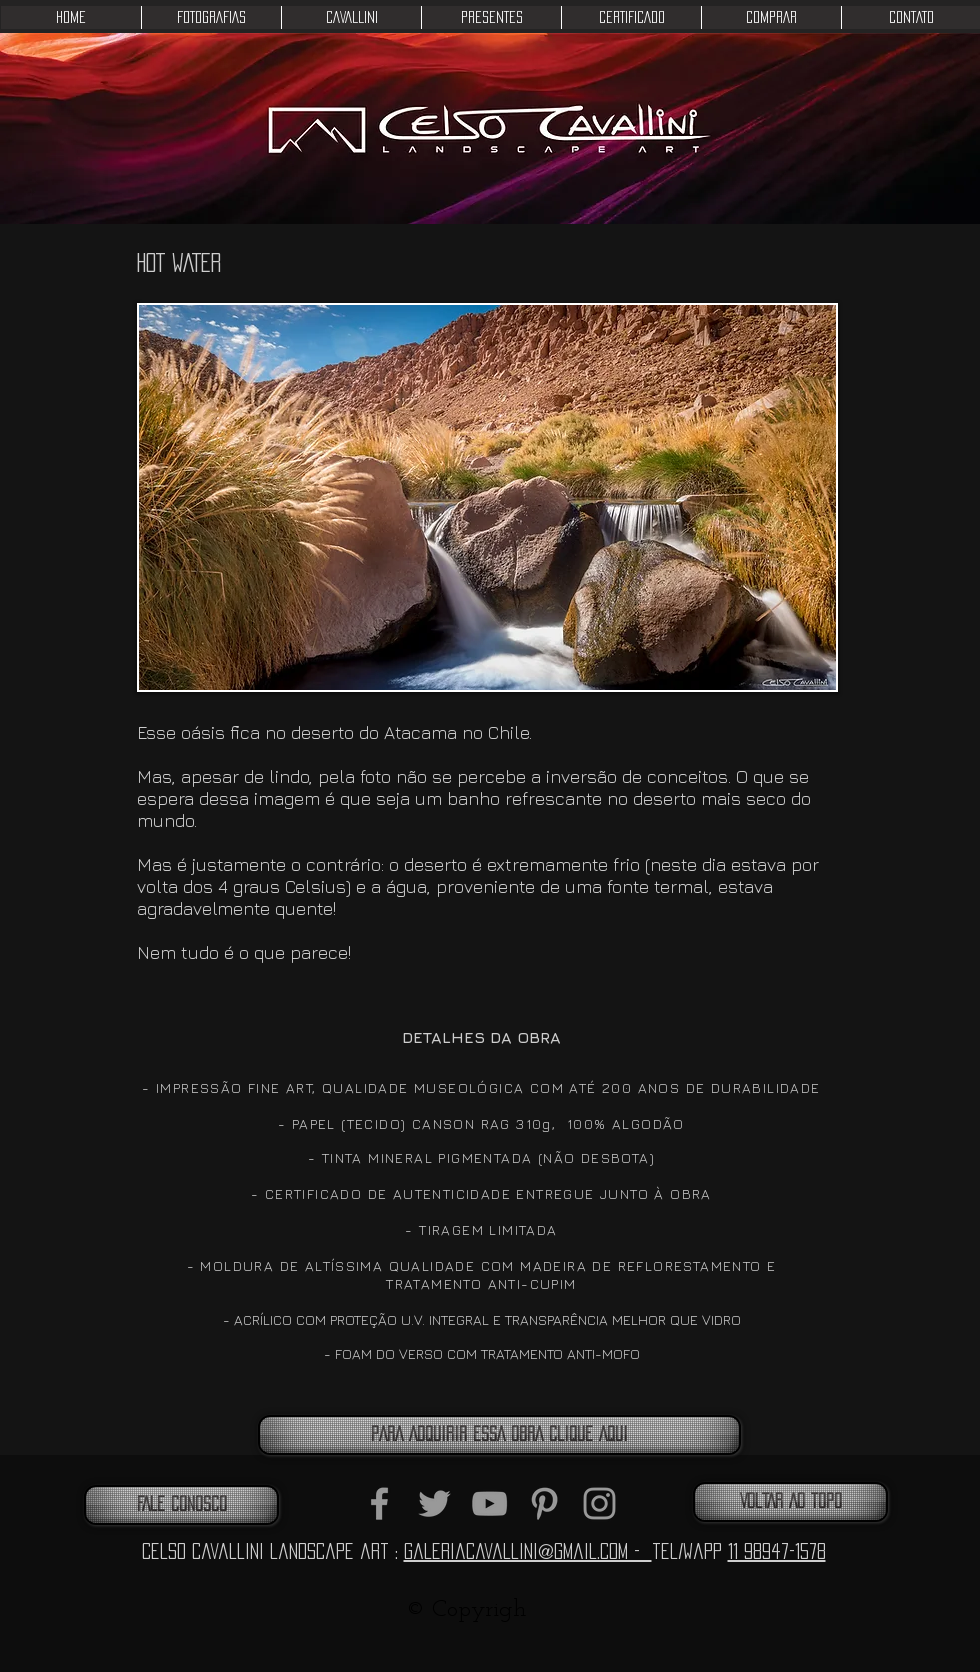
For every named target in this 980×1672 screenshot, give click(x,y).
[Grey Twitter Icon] (434, 1503)
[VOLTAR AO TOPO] (790, 1502)
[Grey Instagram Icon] (599, 1503)
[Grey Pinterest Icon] (544, 1503)
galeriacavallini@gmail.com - (528, 1551)
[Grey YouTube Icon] (489, 1503)
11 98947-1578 (777, 1551)
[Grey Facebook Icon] (379, 1503)
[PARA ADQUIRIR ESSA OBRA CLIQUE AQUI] (499, 1435)
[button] (211, 17)
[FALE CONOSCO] (181, 1505)
